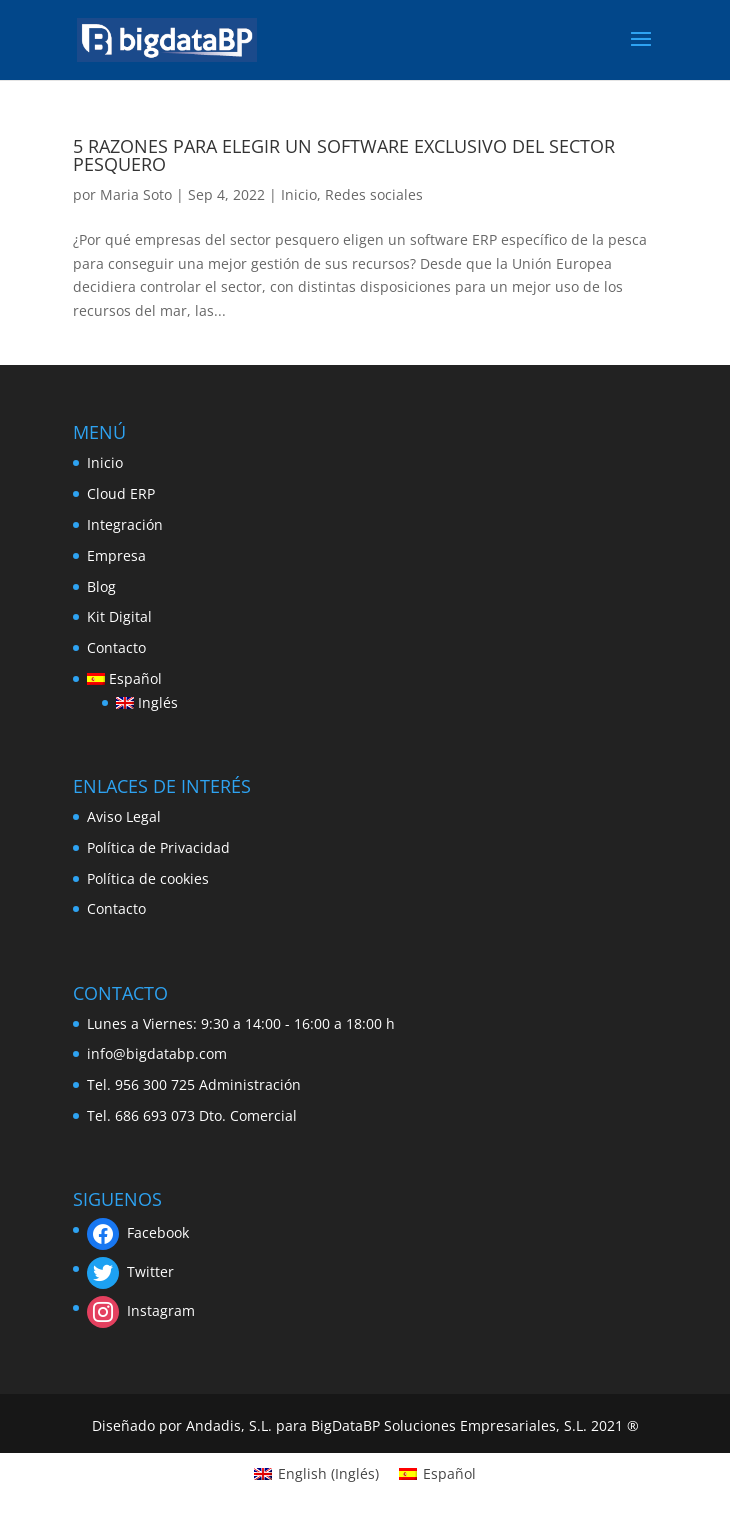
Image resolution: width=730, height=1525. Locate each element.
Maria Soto (136, 194)
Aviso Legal (124, 816)
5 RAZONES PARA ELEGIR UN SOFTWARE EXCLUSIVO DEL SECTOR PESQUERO (344, 155)
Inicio (299, 194)
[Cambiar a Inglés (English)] (316, 1474)
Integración (125, 524)
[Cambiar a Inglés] (147, 703)
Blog (101, 586)
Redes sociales (374, 194)
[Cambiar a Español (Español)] (437, 1474)
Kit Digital (119, 616)
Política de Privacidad (158, 847)
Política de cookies (148, 878)
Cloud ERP (121, 493)
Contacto (116, 647)
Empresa (116, 555)
